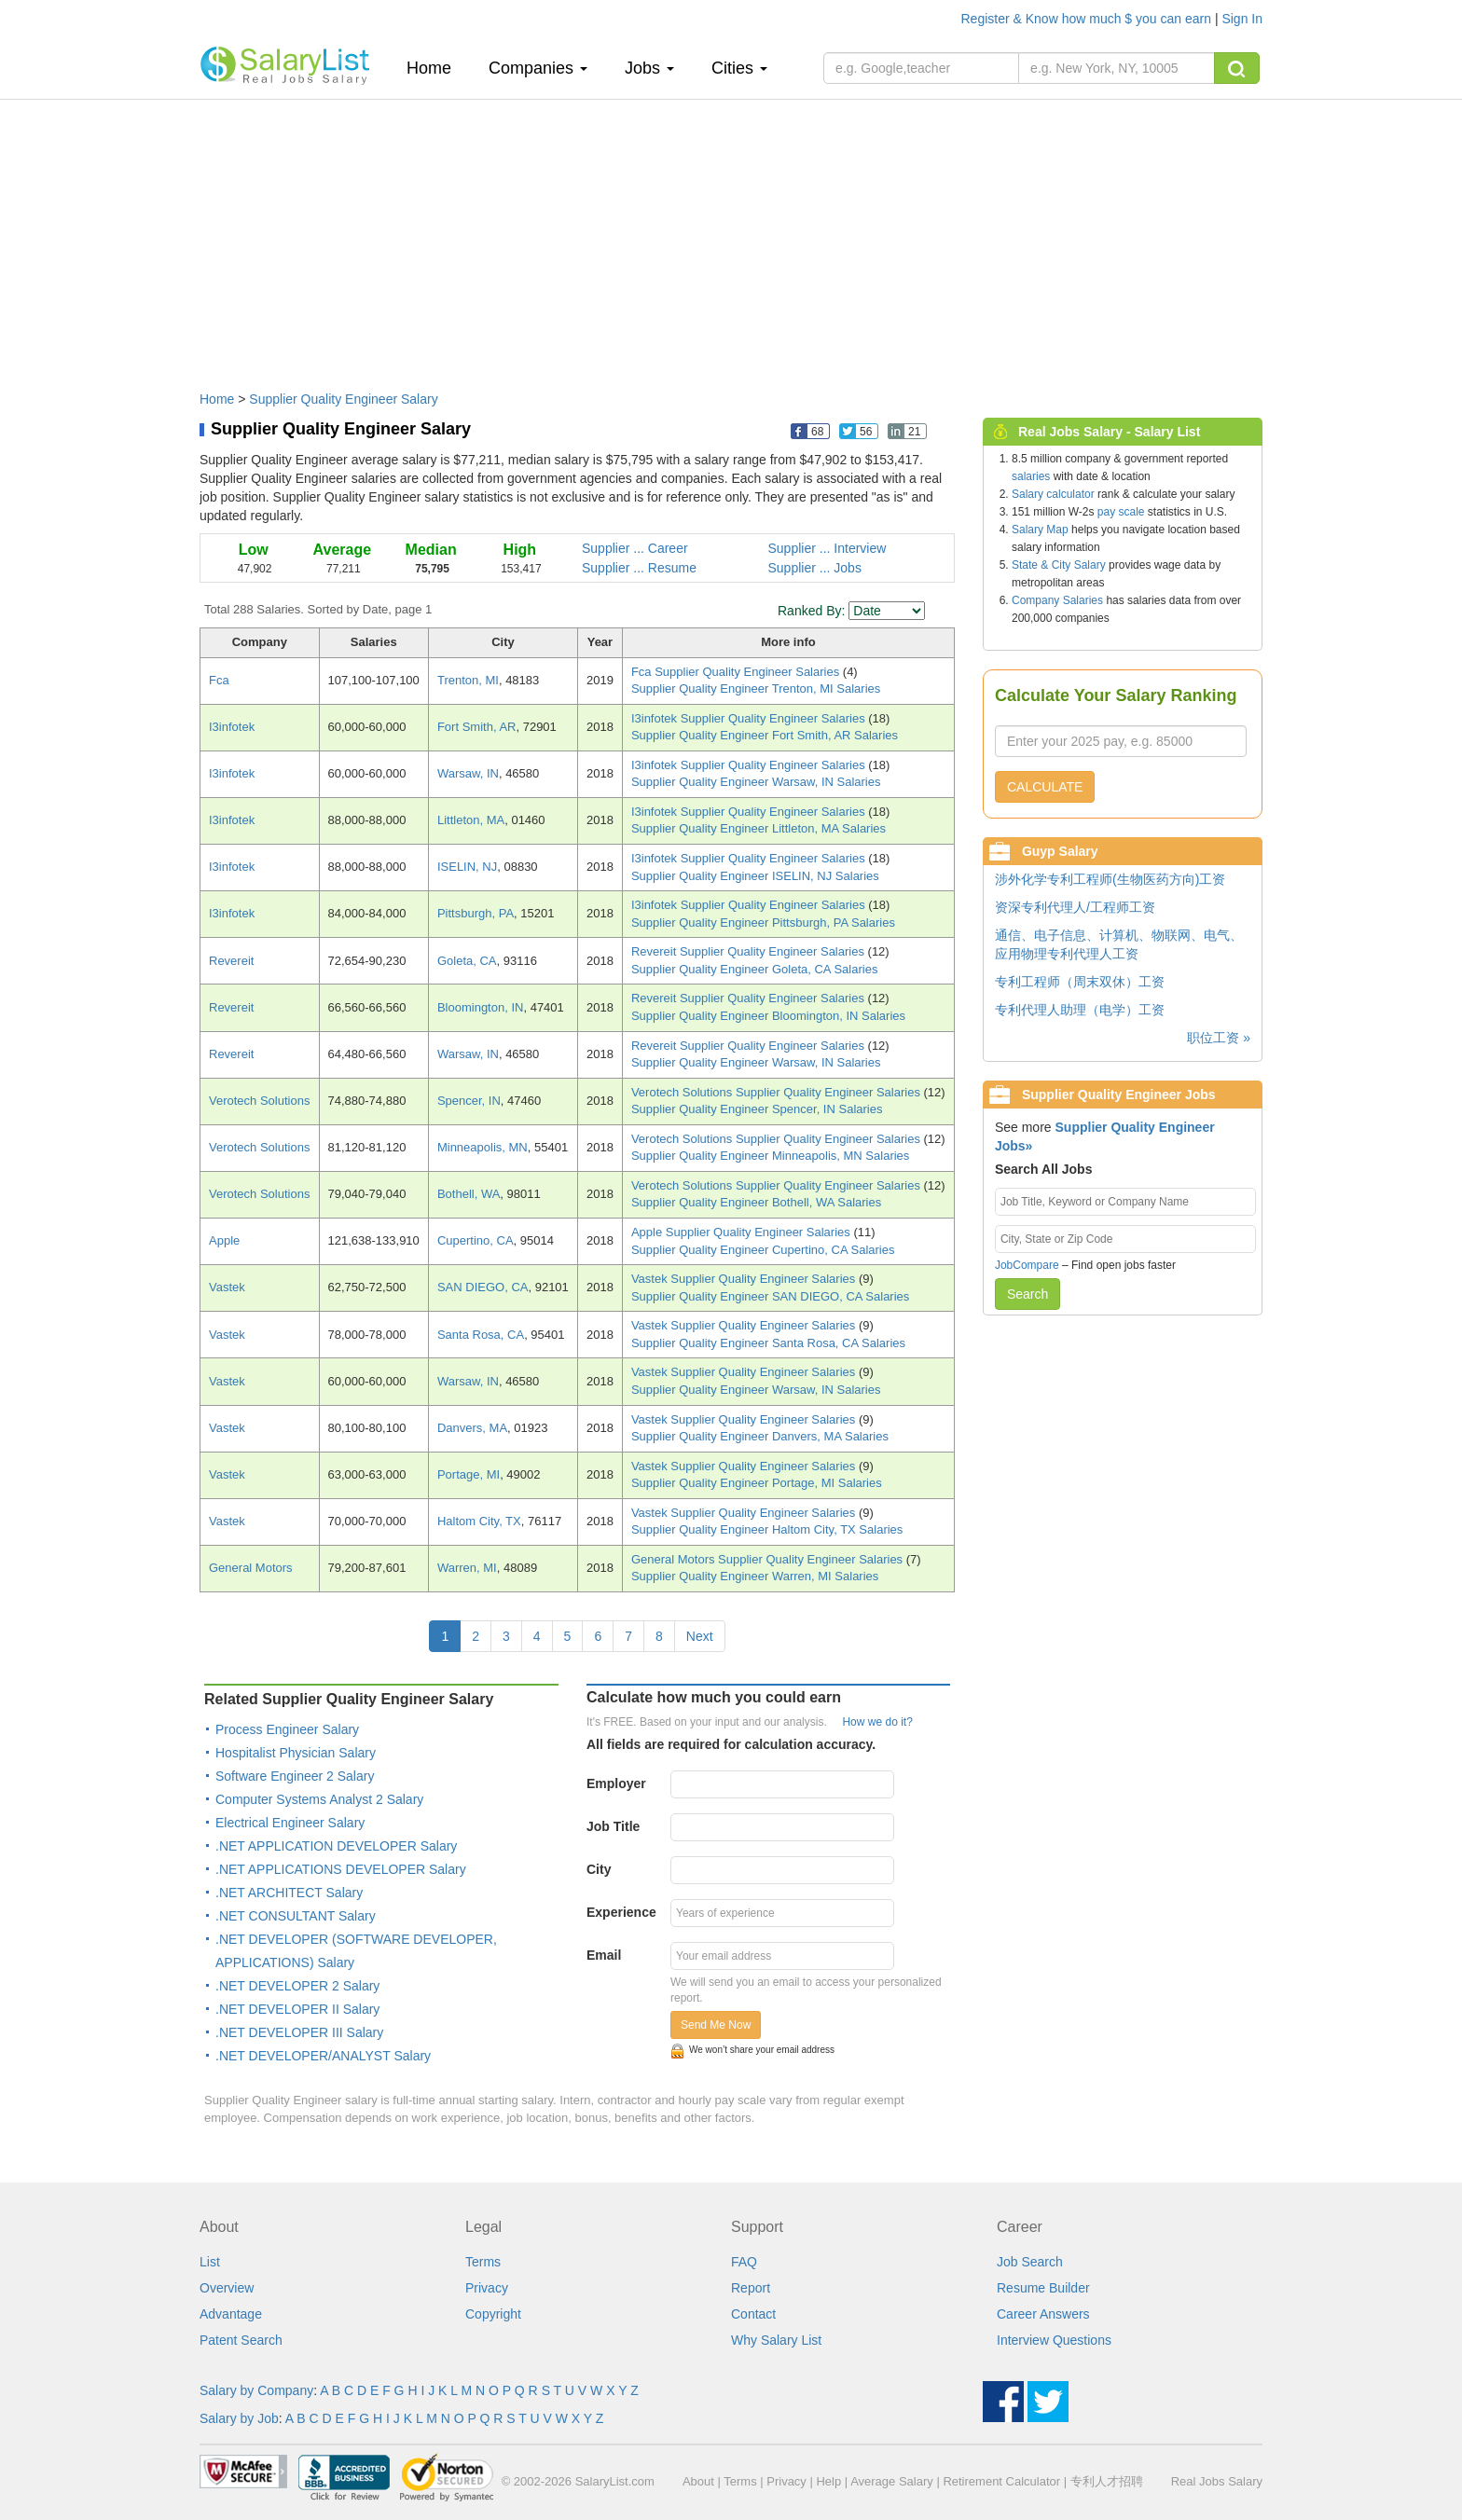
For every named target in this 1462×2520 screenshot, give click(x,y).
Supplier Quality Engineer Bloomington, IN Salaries (768, 1016)
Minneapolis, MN (482, 1147)
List (210, 2261)
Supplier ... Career (635, 548)
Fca (219, 680)
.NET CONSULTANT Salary (295, 1915)
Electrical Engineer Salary (290, 1822)
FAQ (744, 2261)
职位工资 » (1218, 1037)
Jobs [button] (649, 68)
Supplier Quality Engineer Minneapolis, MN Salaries (770, 1156)
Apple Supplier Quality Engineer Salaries (742, 1232)
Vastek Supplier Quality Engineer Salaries (745, 1279)
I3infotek (232, 727)
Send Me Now (716, 2024)
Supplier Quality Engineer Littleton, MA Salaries (758, 828)
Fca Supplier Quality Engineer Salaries (737, 672)
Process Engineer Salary (287, 1729)
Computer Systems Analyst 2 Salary (319, 1799)
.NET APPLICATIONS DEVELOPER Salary (340, 1869)
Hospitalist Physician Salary (295, 1752)
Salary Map (1040, 529)
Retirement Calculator (1001, 2481)
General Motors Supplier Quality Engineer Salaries (768, 1559)
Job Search (1030, 2261)
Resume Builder (1043, 2287)
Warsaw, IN (468, 773)
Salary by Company (256, 2390)
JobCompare (1027, 1265)
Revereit (231, 961)
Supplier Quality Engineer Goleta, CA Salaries (754, 969)
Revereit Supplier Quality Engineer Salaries (749, 951)
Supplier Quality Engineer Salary (343, 399)
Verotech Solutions (259, 1101)
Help (828, 2481)
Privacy (486, 2287)
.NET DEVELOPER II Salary (297, 2009)
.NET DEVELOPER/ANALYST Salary (323, 2055)
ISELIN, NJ (467, 867)
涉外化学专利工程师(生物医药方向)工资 (1110, 879)
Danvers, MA (472, 1428)
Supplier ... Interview (827, 548)
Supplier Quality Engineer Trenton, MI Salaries (755, 688)
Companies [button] (538, 68)
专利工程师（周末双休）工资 (1080, 981)
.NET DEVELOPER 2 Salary (297, 1985)
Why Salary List (776, 2340)
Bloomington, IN (480, 1007)
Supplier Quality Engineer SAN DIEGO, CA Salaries (770, 1296)
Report (750, 2287)
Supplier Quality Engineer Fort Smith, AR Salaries (764, 735)
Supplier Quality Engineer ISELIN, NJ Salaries (755, 876)
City (598, 1869)
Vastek (227, 1287)
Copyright (493, 2314)
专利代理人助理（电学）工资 (1080, 1009)
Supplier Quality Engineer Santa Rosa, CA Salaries (768, 1343)
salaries (1031, 476)
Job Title (613, 1826)
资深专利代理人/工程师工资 (1075, 907)
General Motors (251, 1568)
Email (603, 1955)
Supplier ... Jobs (815, 567)
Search (1027, 1294)
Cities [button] (739, 68)
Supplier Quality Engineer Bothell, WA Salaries (756, 1202)
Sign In (1241, 18)
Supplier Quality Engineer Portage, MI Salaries (756, 1483)
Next (699, 1636)
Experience (621, 1912)
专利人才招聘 (1106, 2481)
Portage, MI (468, 1474)
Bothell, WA (468, 1194)
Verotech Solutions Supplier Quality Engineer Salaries (777, 1092)
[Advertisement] (731, 235)
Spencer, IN (469, 1101)
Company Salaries (1057, 600)
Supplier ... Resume (639, 567)
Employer (616, 1783)
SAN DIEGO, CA (483, 1287)
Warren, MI (467, 1568)
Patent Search (241, 2340)
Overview (227, 2287)
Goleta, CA (467, 961)
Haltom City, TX (479, 1521)
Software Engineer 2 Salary (294, 1776)
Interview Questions (1054, 2340)
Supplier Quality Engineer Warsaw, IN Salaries (756, 782)
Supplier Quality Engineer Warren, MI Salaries (754, 1576)
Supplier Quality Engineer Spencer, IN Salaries (757, 1109)
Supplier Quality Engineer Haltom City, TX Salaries (767, 1529)
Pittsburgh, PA (475, 913)
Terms (483, 2261)
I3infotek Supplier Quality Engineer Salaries (749, 718)
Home (436, 67)
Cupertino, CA (475, 1240)
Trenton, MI (468, 680)
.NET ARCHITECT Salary (289, 1892)
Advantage (231, 2314)
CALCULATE (1045, 786)
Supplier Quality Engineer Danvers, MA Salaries (760, 1436)
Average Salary (891, 2481)
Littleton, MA (470, 820)
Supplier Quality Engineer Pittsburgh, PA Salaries (763, 923)
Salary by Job (239, 2418)
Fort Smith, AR (477, 727)
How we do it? (877, 1721)
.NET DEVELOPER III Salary (299, 2032)
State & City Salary (1059, 564)
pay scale (1121, 511)
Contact (753, 2314)
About (698, 2481)
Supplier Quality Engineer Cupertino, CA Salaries (763, 1250)
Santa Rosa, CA (480, 1335)
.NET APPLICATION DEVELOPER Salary (336, 1845)
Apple (224, 1240)
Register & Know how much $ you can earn (1088, 18)
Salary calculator (1053, 494)
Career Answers (1043, 2314)
